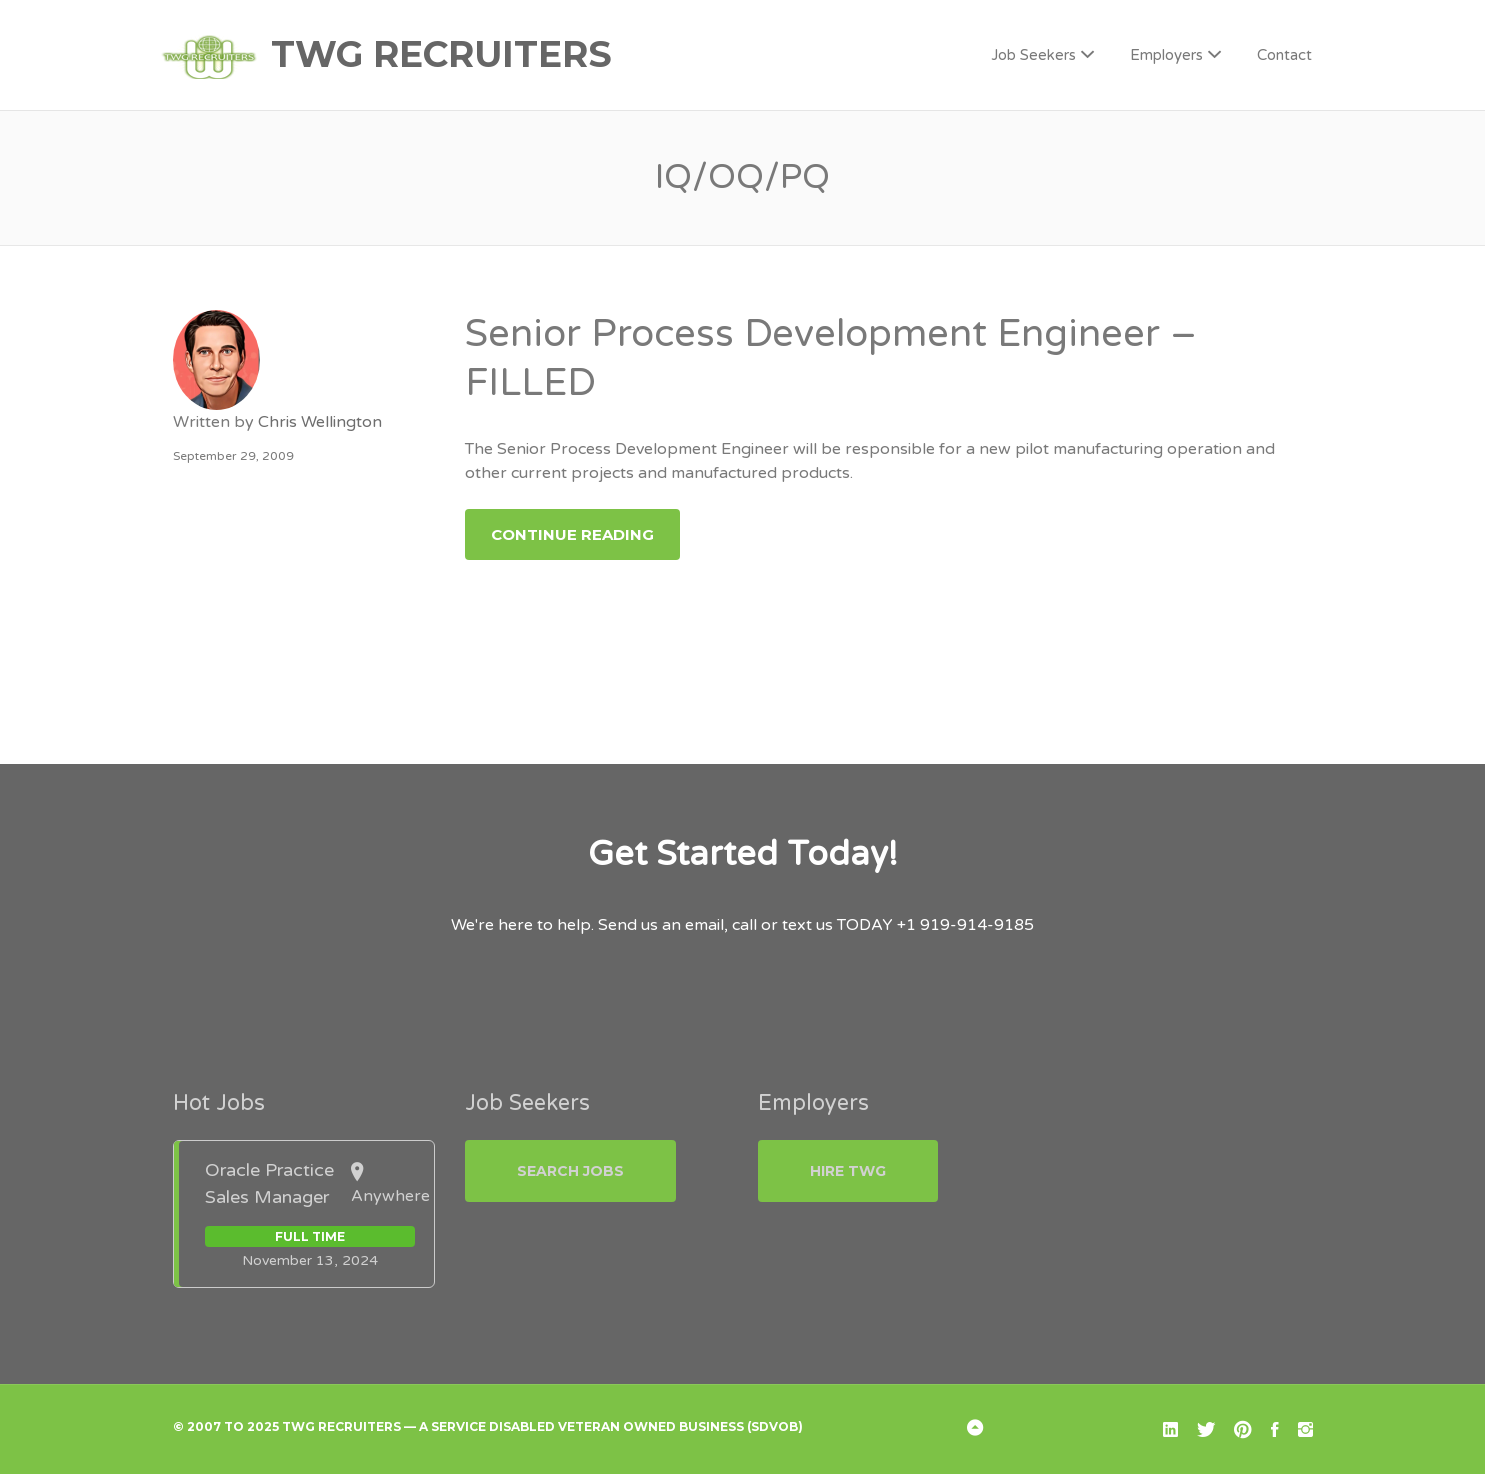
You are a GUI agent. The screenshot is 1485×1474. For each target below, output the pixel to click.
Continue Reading (572, 534)
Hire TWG (848, 1171)
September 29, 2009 (233, 456)
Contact (1284, 55)
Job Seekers (1033, 55)
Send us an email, (663, 925)
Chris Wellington (320, 422)
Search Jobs (570, 1171)
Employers (1166, 55)
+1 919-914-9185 (965, 925)
